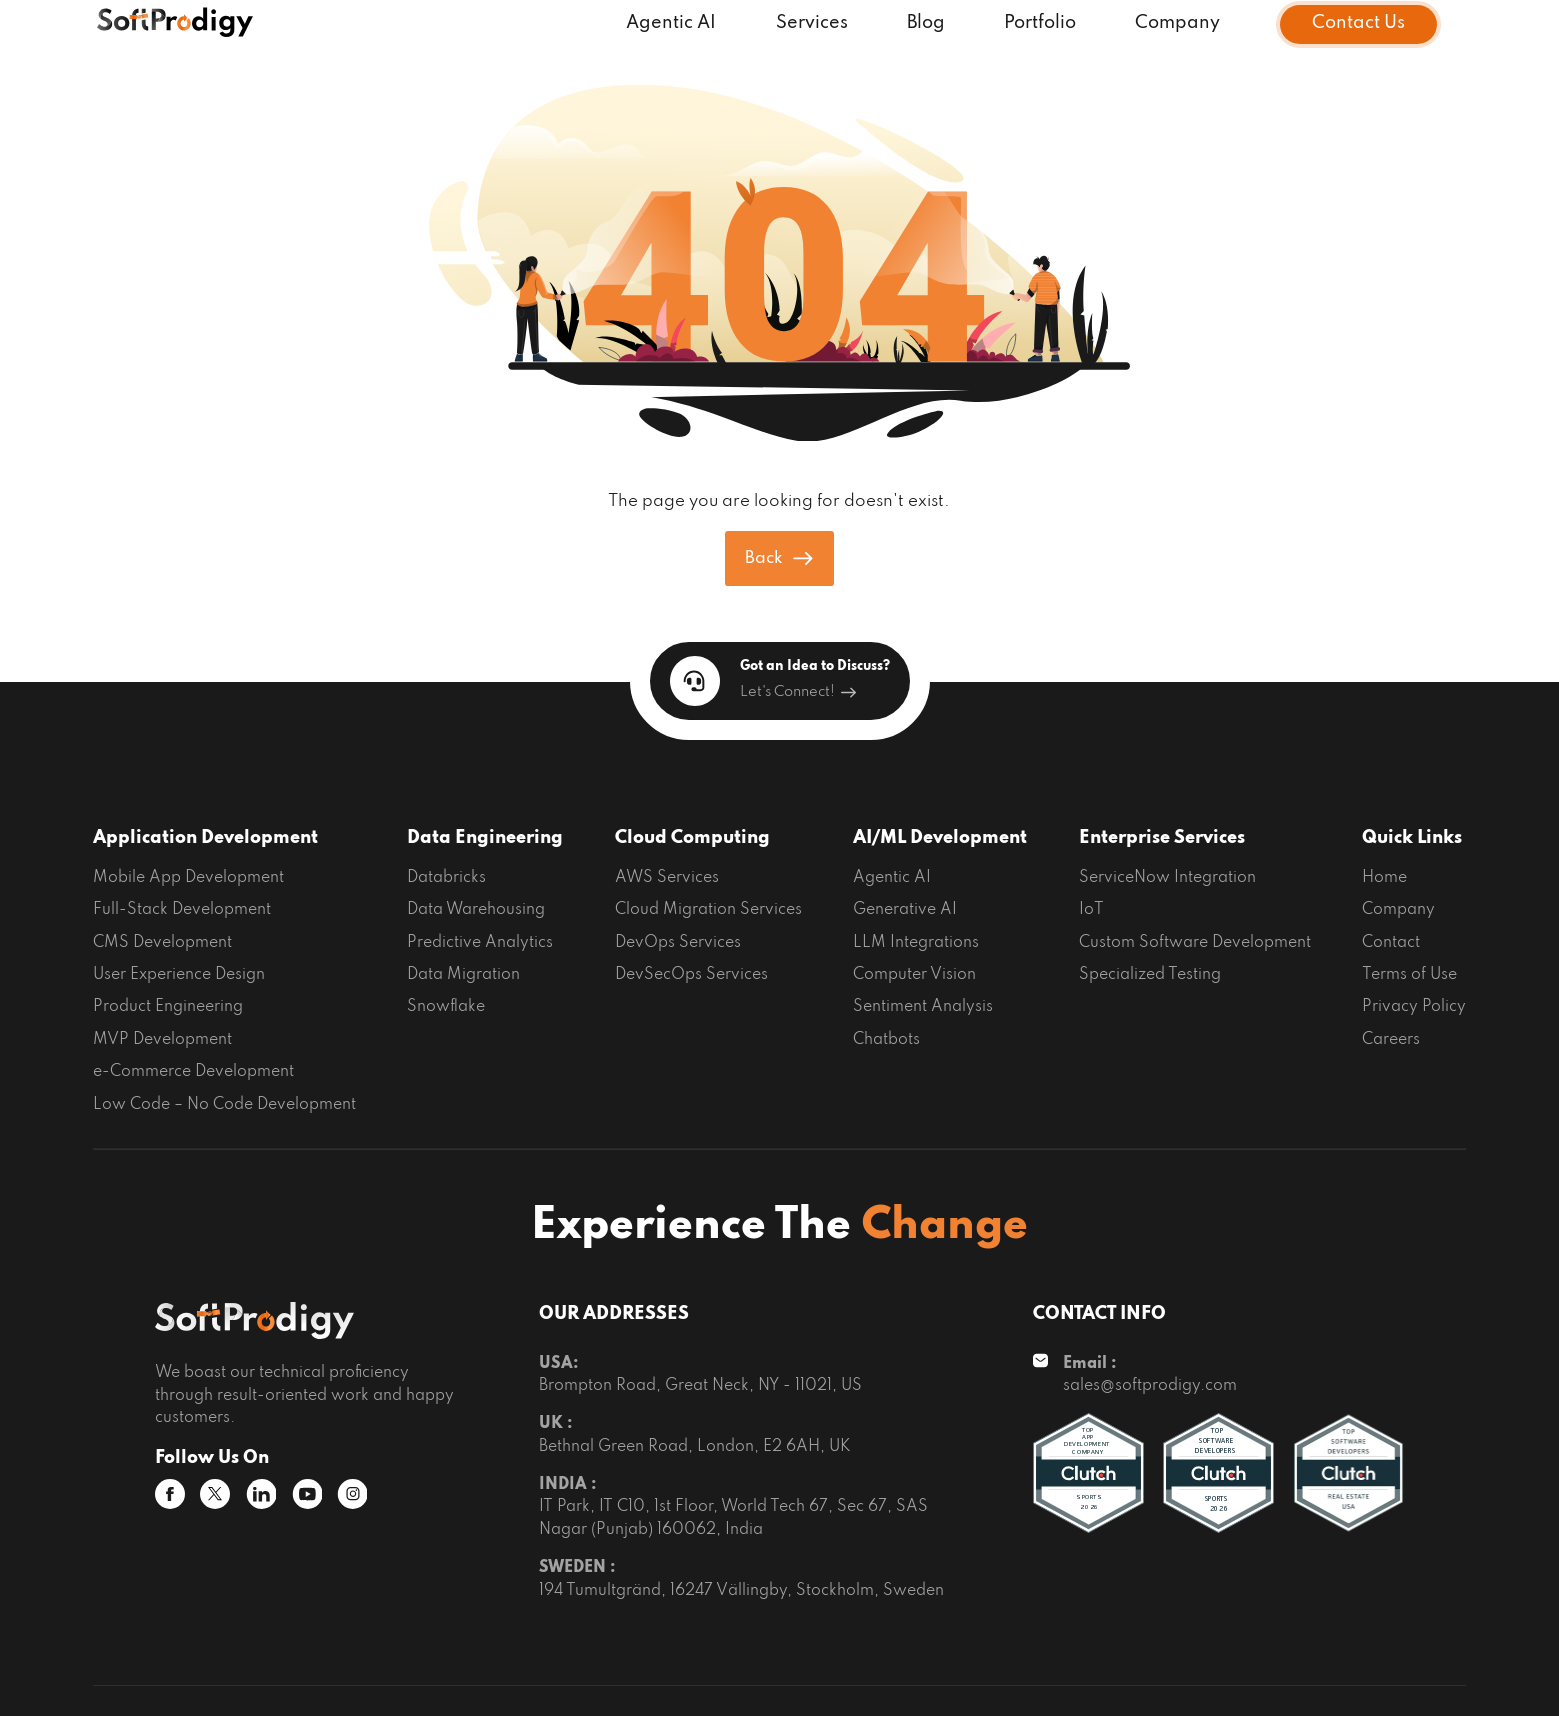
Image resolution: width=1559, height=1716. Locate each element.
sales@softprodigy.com (1150, 1386)
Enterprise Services (1162, 838)
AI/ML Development (940, 838)
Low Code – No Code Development (224, 1105)
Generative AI (905, 910)
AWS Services (667, 878)
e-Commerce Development (193, 1072)
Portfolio (1040, 23)
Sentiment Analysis (923, 1007)
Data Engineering (485, 838)
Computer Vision (914, 975)
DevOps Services (678, 943)
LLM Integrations (916, 943)
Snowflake (446, 1007)
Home (1384, 878)
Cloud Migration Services (708, 910)
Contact (1391, 943)
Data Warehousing (476, 910)
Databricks (446, 878)
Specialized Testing (1150, 975)
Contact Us (1358, 23)
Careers (1391, 1040)
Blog (926, 23)
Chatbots (886, 1040)
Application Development (205, 838)
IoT (1091, 910)
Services (812, 23)
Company (1177, 23)
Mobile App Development (188, 878)
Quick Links (1412, 838)
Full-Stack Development (182, 910)
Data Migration (463, 975)
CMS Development (162, 943)
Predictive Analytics (480, 943)
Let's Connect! (798, 692)
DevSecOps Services (691, 975)
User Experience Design (179, 975)
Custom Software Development (1195, 943)
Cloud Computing (692, 838)
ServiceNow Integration (1167, 878)
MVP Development (162, 1040)
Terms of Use (1409, 975)
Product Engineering (168, 1007)
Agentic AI (671, 23)
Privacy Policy (1414, 1007)
